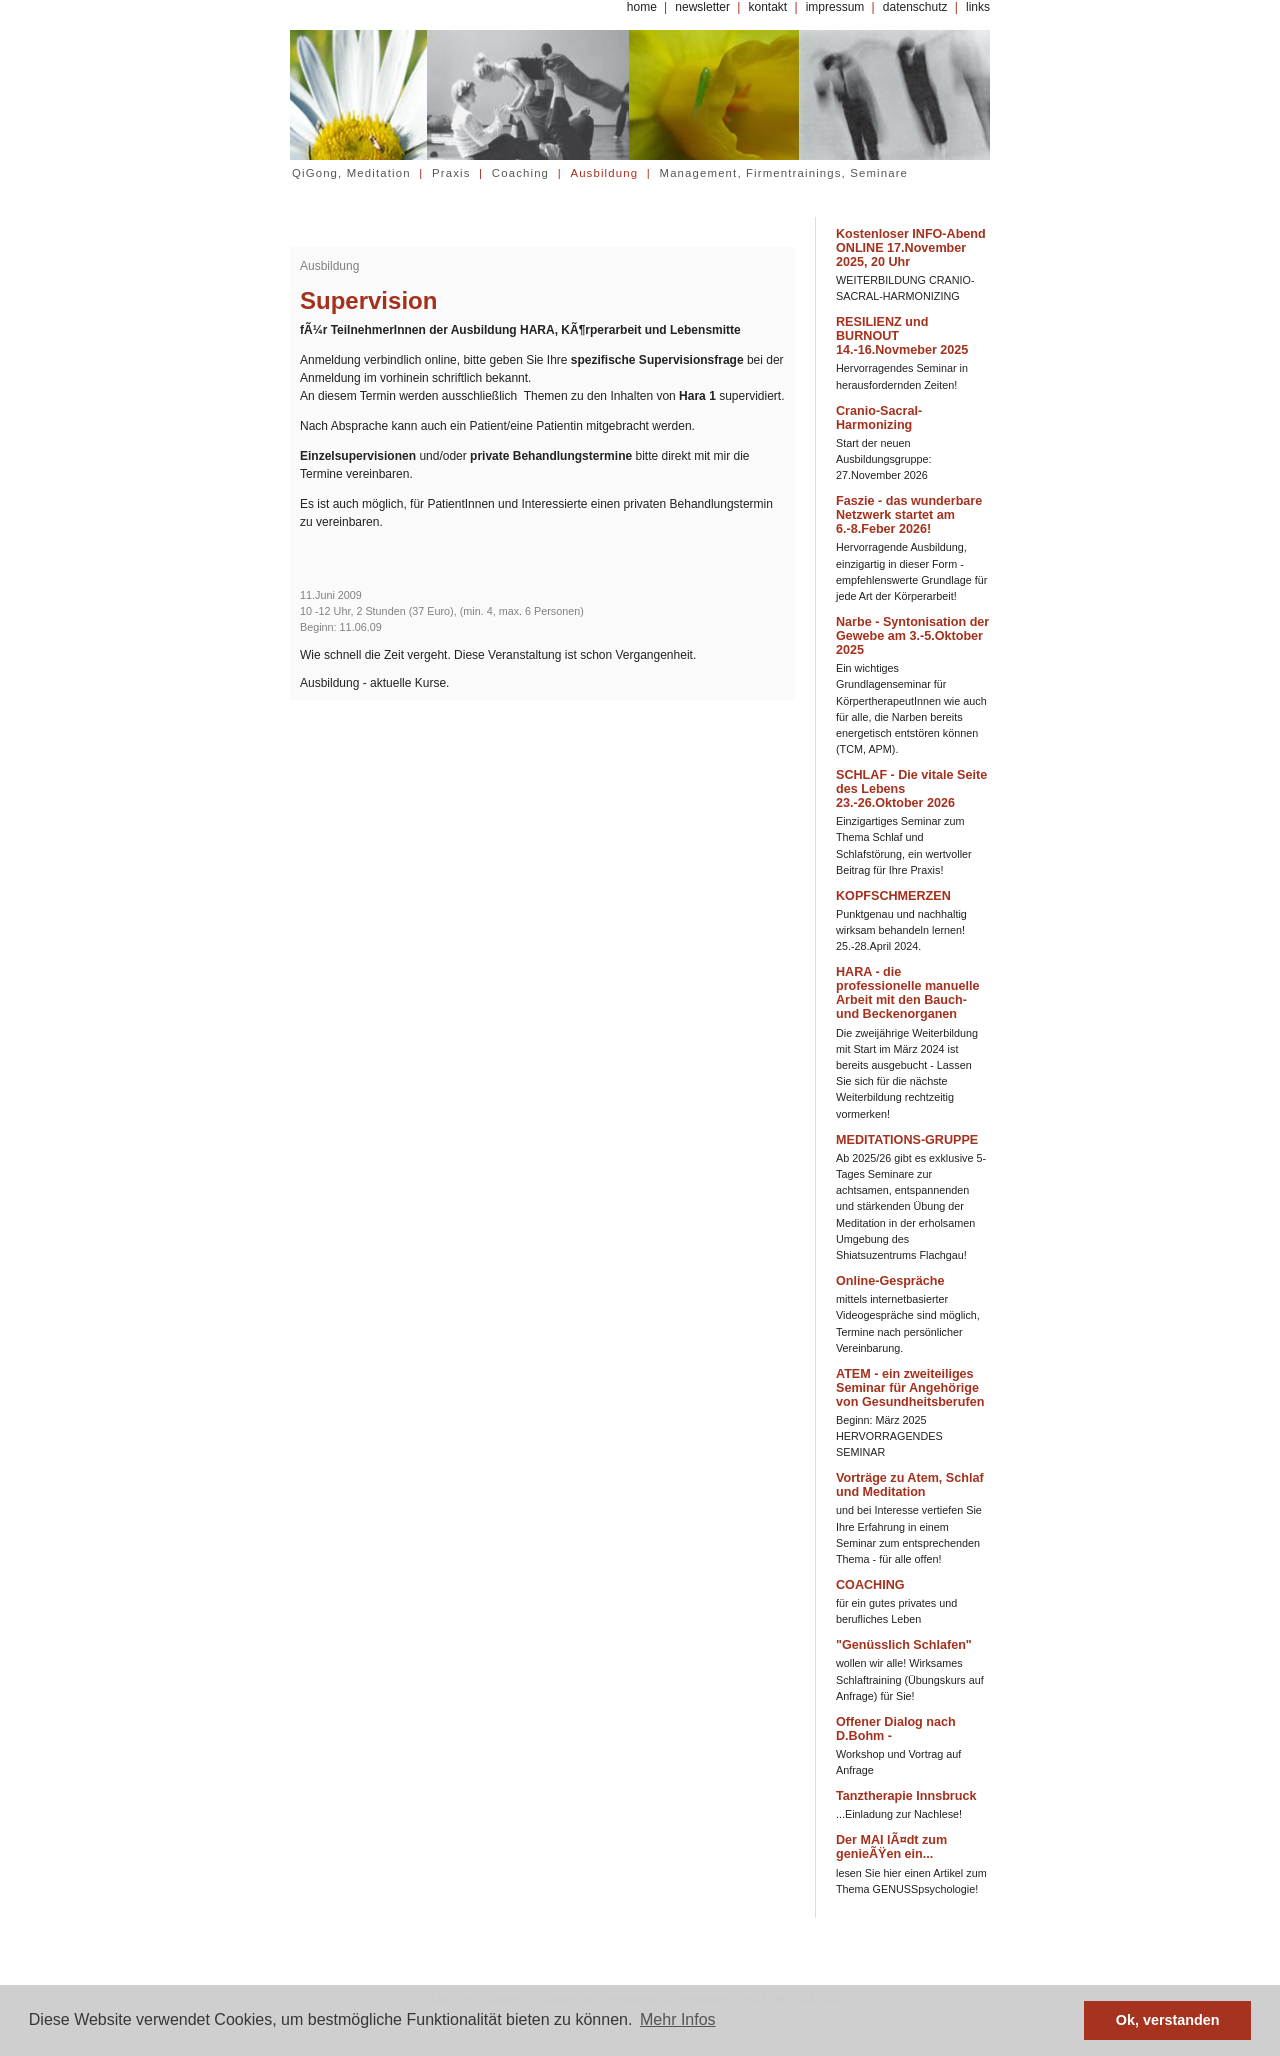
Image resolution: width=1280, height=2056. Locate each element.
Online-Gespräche (890, 1281)
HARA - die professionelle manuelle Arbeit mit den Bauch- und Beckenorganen (907, 993)
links (978, 7)
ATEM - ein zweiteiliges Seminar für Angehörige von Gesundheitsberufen (910, 1388)
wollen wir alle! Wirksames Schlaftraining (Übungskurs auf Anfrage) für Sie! (910, 1679)
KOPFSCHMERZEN (893, 896)
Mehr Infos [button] (678, 2019)
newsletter (702, 7)
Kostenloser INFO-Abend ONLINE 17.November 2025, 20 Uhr (911, 248)
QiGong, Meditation (351, 173)
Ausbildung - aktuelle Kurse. (374, 683)
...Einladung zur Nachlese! (899, 1814)
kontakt (767, 7)
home (642, 7)
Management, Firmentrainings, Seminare (784, 173)
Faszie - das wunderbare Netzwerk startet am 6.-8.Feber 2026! (909, 515)
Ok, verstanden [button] (1168, 2020)
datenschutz (915, 7)
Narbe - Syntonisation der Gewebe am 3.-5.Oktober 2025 (912, 636)
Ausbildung (604, 173)
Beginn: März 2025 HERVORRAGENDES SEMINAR (889, 1436)
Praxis (451, 173)
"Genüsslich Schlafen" (904, 1645)
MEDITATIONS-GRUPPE (907, 1140)
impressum (835, 7)
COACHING (870, 1585)
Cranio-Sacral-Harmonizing (879, 418)
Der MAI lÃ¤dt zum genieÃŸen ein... (891, 1847)
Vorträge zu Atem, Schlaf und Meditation (910, 1485)
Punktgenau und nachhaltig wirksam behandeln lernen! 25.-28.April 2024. (901, 930)
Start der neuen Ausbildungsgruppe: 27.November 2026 (883, 459)
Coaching (520, 173)
